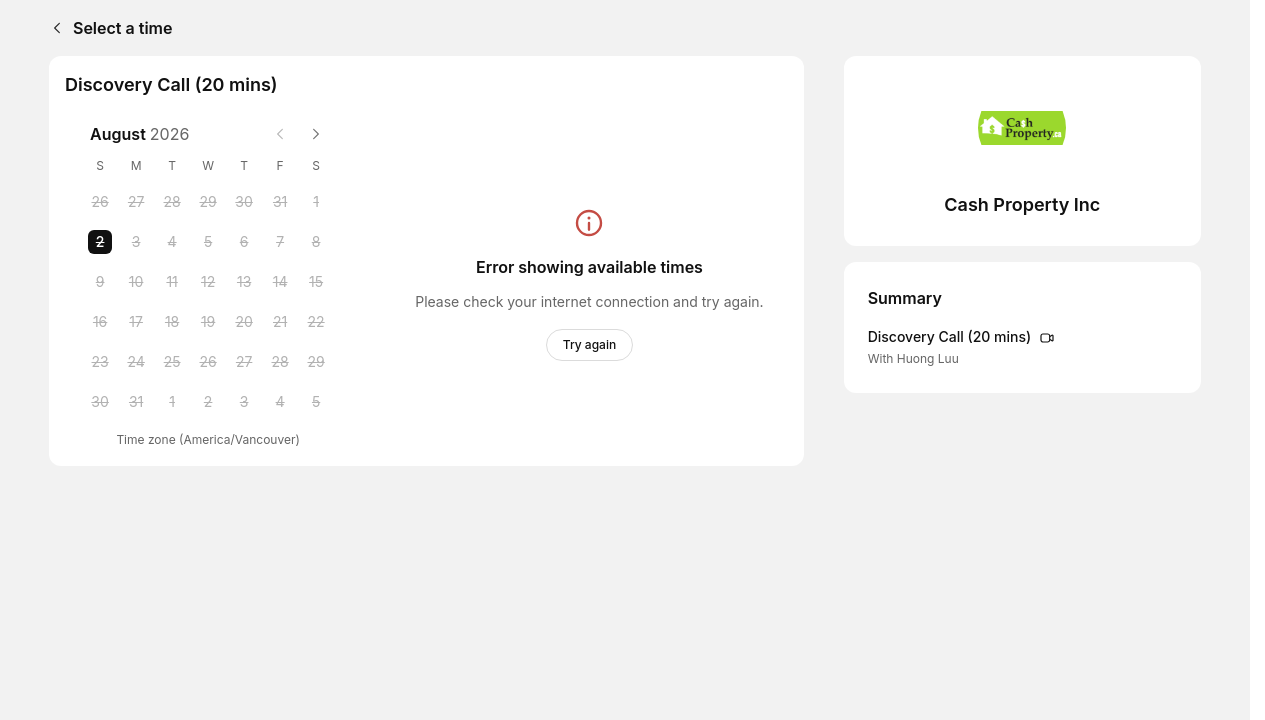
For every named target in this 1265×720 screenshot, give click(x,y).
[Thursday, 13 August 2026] (244, 282)
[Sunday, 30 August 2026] (100, 402)
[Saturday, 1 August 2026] (316, 202)
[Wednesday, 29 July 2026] (208, 202)
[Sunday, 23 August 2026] (100, 362)
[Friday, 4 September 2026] (280, 402)
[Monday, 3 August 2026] (136, 242)
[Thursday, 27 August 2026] (244, 362)
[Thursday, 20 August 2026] (244, 322)
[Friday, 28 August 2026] (280, 362)
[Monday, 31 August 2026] (136, 402)
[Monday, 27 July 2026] (136, 202)
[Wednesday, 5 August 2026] (208, 242)
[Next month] (316, 134)
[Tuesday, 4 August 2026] (172, 242)
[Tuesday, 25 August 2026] (172, 362)
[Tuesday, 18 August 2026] (172, 322)
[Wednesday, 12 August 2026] (208, 282)
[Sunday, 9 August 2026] (100, 282)
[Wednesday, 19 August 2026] (208, 322)
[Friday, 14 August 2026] (280, 282)
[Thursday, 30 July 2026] (244, 202)
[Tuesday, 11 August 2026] (172, 282)
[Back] (53, 28)
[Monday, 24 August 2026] (136, 362)
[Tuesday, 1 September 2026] (172, 402)
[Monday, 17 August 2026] (136, 322)
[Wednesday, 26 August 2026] (208, 362)
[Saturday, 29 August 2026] (316, 362)
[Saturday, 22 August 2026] (316, 322)
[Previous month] (280, 134)
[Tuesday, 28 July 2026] (172, 202)
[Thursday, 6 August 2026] (244, 242)
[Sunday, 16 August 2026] (100, 322)
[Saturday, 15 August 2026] (316, 282)
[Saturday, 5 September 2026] (316, 402)
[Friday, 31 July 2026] (280, 202)
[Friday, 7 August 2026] (280, 242)
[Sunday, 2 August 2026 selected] (100, 242)
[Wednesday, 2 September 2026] (208, 402)
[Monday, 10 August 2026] (136, 282)
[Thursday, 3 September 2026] (244, 402)
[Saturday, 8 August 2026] (316, 242)
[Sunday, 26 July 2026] (100, 202)
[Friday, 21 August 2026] (280, 322)
